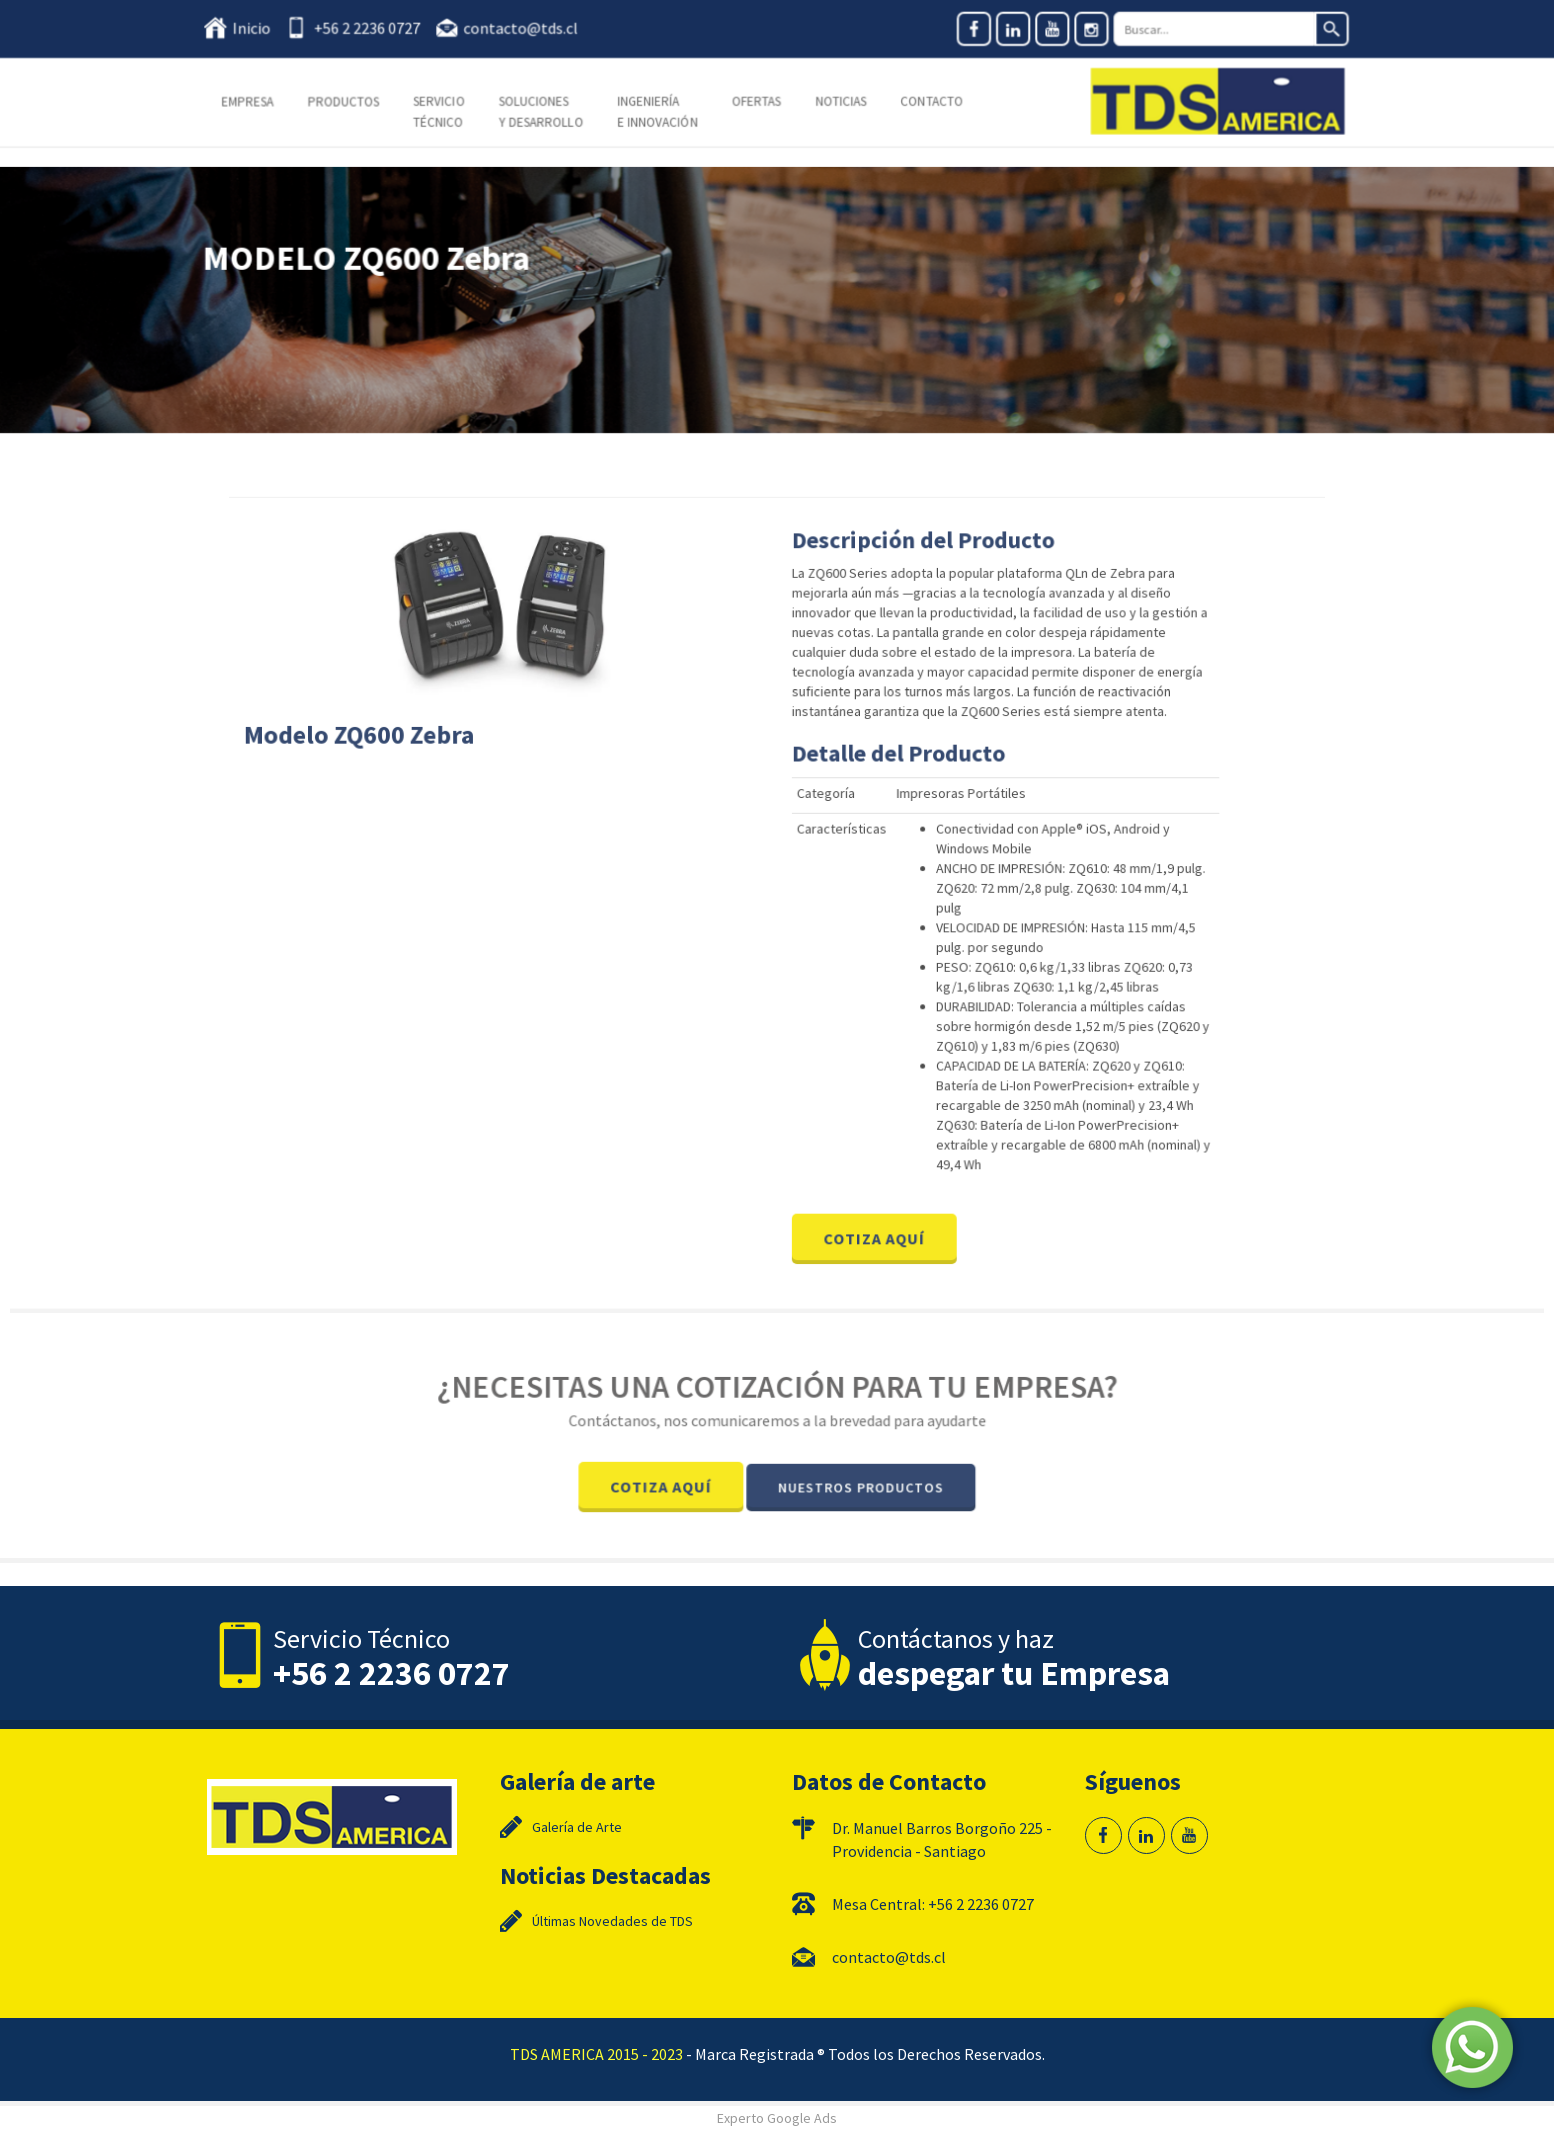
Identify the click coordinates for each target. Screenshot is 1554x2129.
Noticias (840, 101)
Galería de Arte (577, 1827)
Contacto (930, 101)
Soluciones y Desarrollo (543, 111)
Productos (349, 101)
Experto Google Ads (777, 2118)
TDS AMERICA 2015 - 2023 (596, 2054)
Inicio (259, 28)
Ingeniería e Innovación (658, 111)
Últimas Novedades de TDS (612, 1921)
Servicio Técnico (443, 111)
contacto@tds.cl (523, 28)
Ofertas (756, 101)
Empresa (254, 101)
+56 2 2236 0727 (371, 28)
